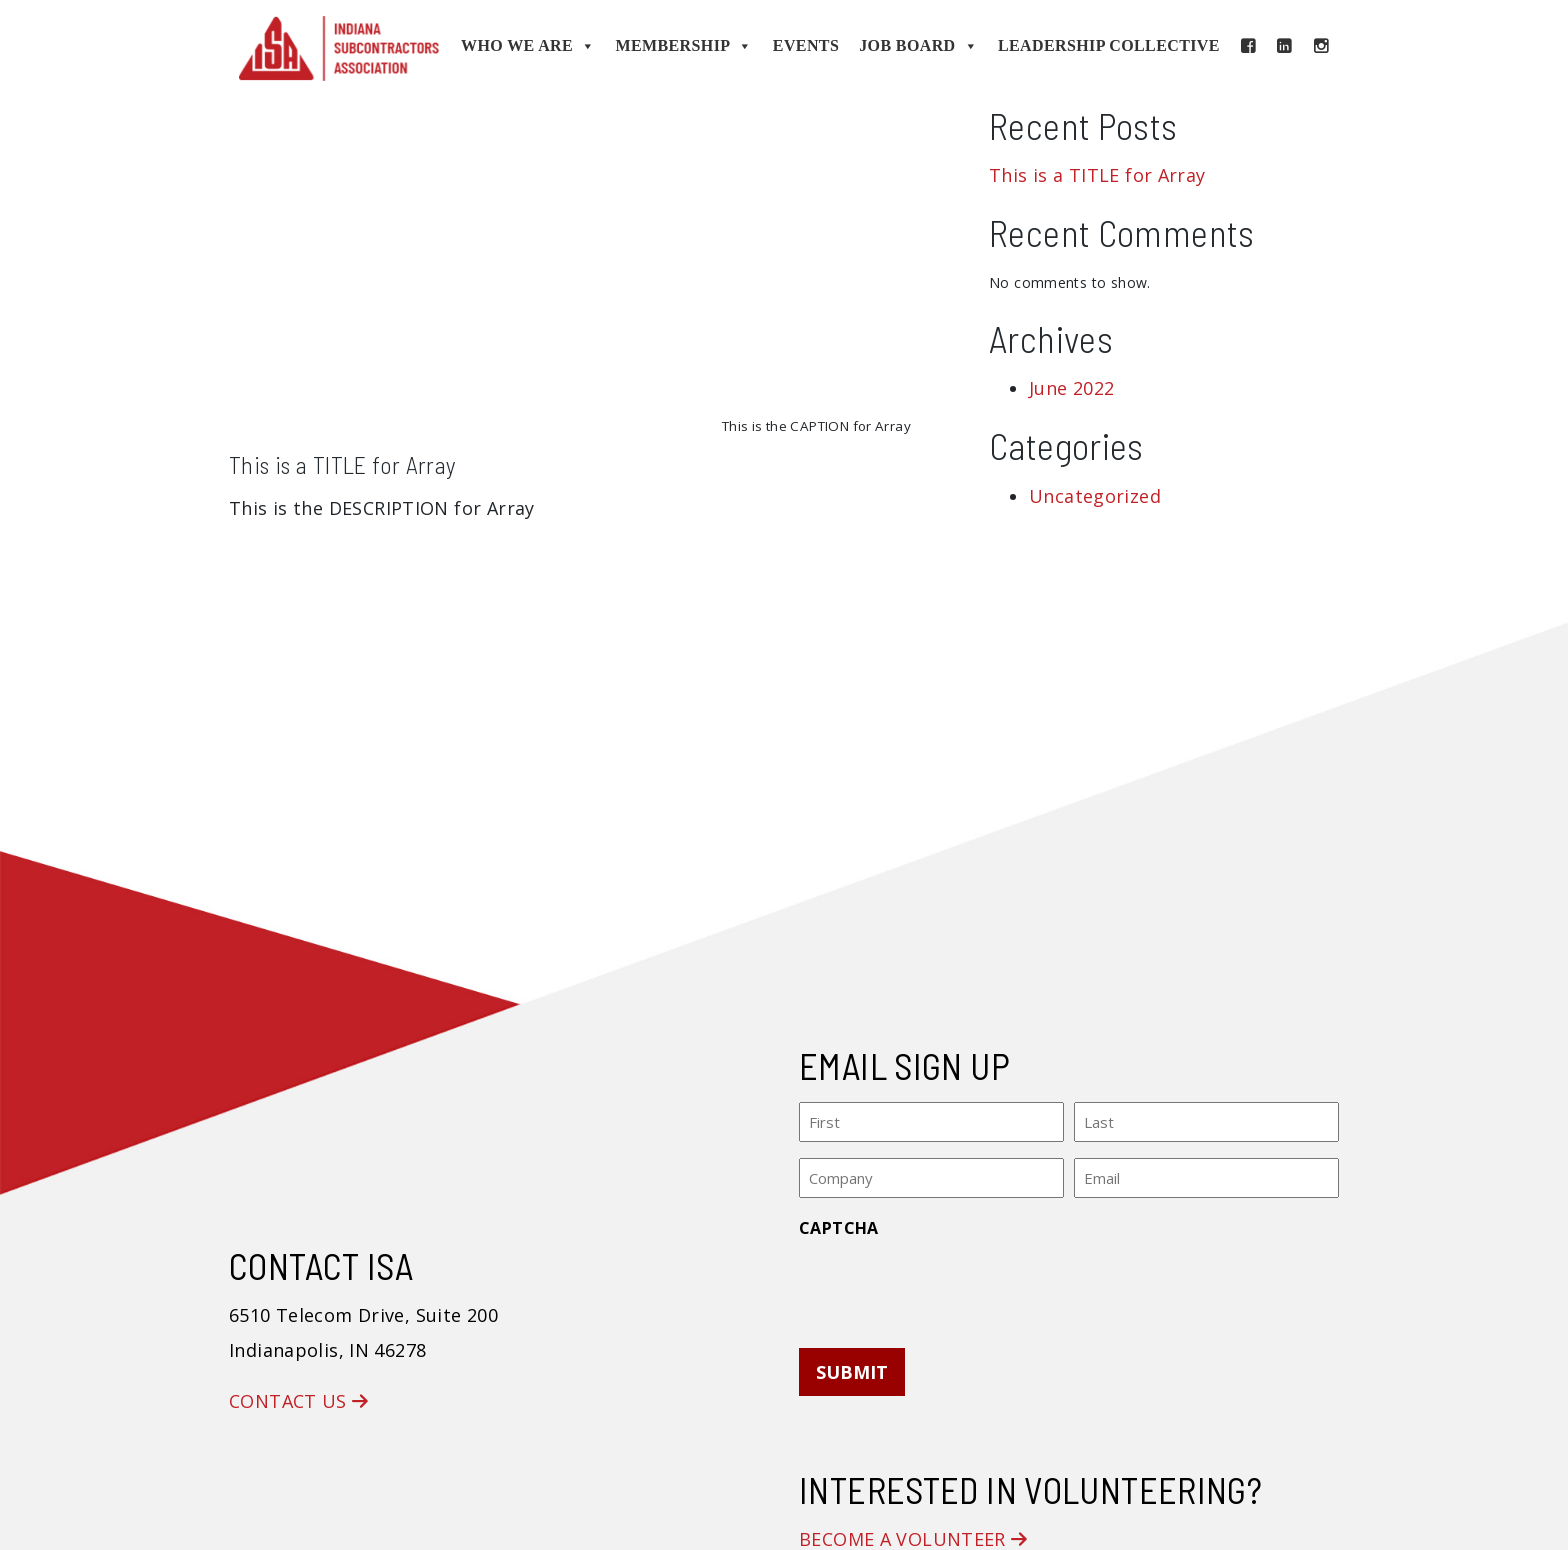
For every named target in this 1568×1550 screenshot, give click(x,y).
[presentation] (951, 1284)
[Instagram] (1321, 46)
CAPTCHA (839, 1225)
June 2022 (1071, 388)
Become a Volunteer (913, 1536)
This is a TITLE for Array (343, 464)
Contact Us (299, 1398)
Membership (683, 46)
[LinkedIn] (1284, 46)
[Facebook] (1248, 46)
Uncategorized (1095, 496)
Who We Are (528, 46)
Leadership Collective (1109, 45)
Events (806, 45)
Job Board (918, 46)
